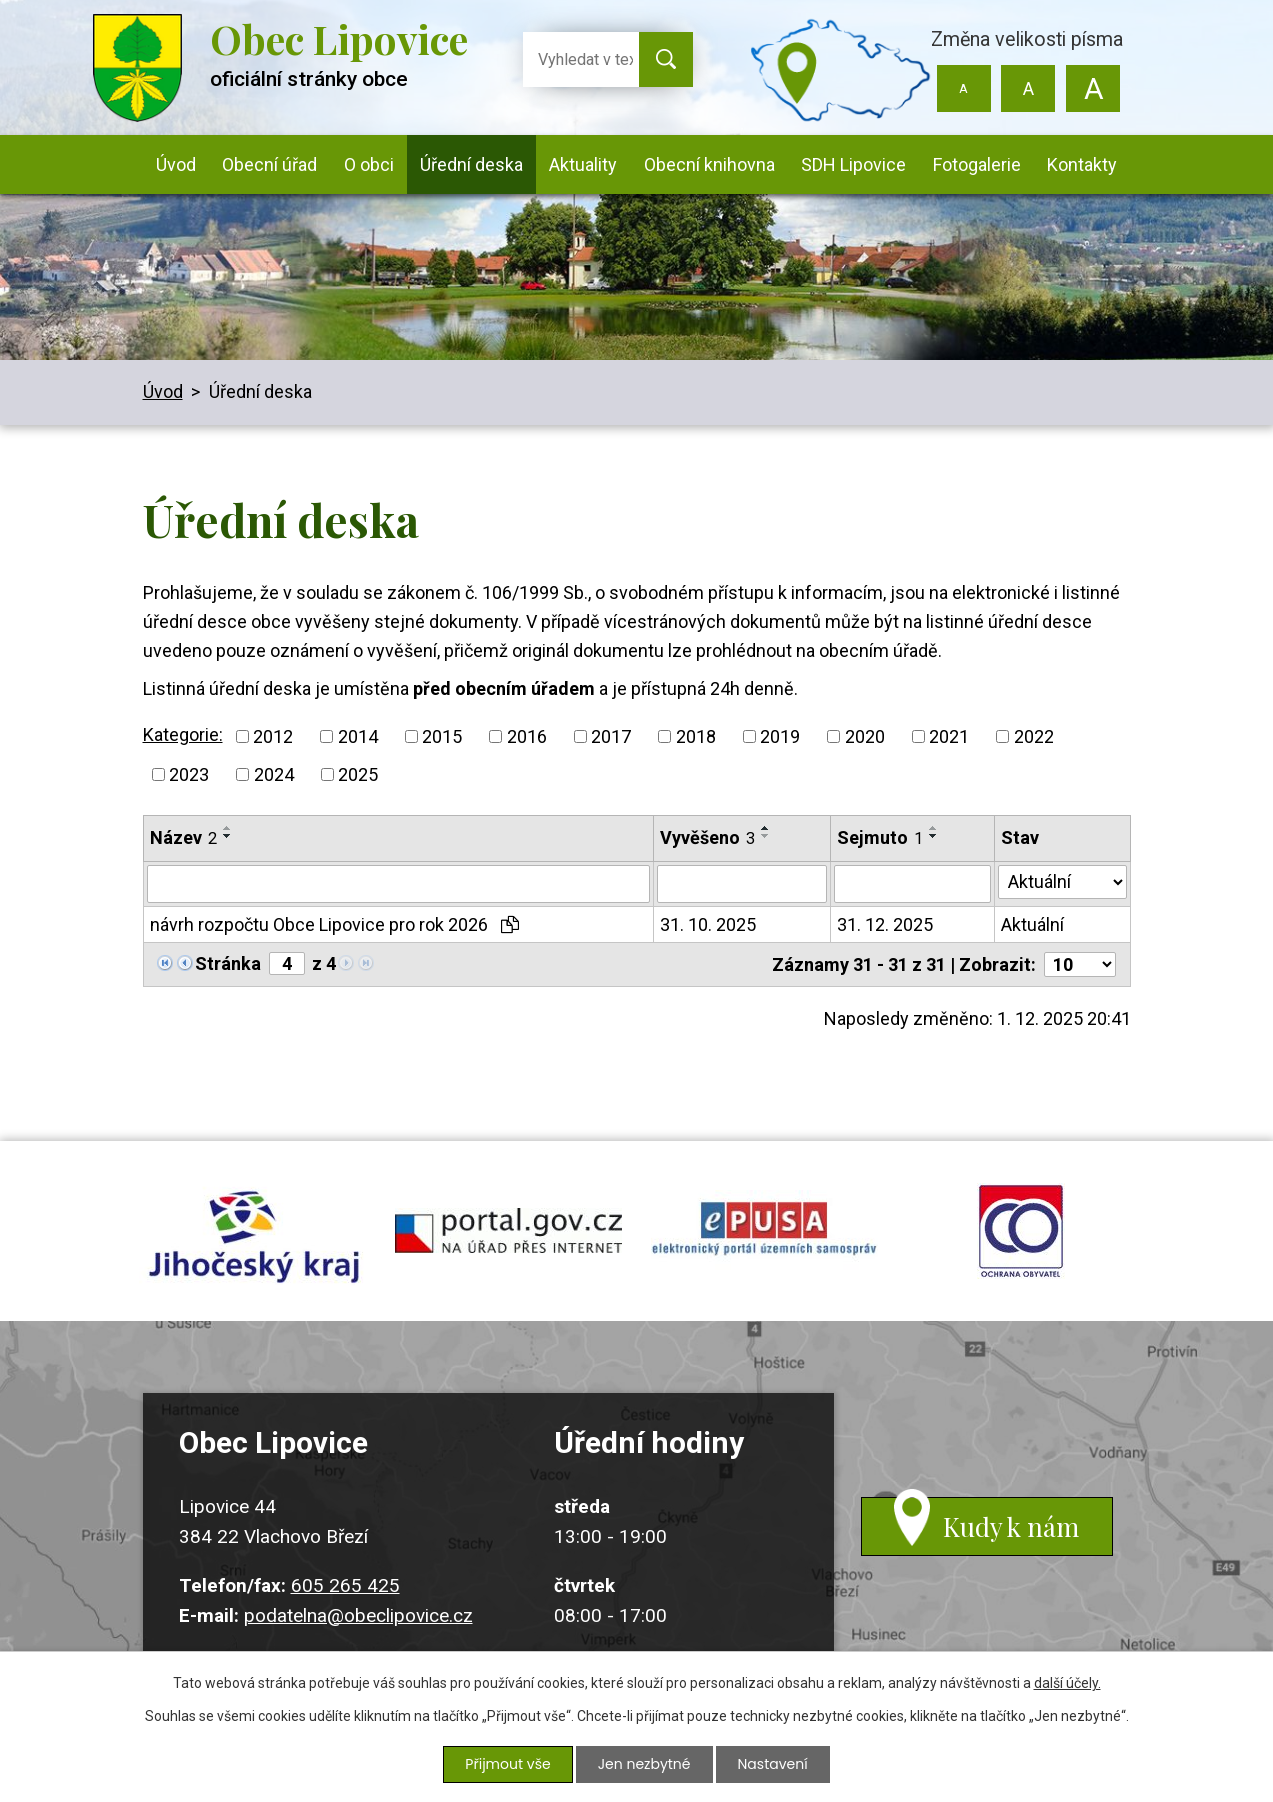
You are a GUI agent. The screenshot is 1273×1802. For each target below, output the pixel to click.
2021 (949, 736)
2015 (442, 736)
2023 (189, 774)
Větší (1093, 88)
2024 (274, 774)
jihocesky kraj (253, 1231)
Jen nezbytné (644, 1764)
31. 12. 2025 (885, 924)
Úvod (176, 164)
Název (183, 837)
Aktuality (583, 164)
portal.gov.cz (509, 1231)
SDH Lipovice (853, 164)
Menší (963, 88)
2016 (527, 736)
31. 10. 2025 (708, 924)
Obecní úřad (269, 164)
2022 (1034, 736)
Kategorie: (183, 734)
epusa (765, 1231)
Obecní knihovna (709, 164)
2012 (273, 736)
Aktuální (1032, 924)
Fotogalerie (977, 164)
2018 (696, 736)
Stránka (228, 963)
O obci (369, 164)
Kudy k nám (1011, 1526)
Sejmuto (880, 837)
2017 (611, 736)
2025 (358, 774)
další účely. (1067, 1683)
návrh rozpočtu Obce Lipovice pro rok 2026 (334, 924)
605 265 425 (345, 1585)
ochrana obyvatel (1021, 1231)
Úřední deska (471, 164)
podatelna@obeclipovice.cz (358, 1615)
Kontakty (1082, 164)
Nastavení (773, 1764)
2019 (780, 736)
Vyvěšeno (707, 837)
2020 (865, 736)
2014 (358, 736)
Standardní (1028, 88)
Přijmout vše (507, 1764)
